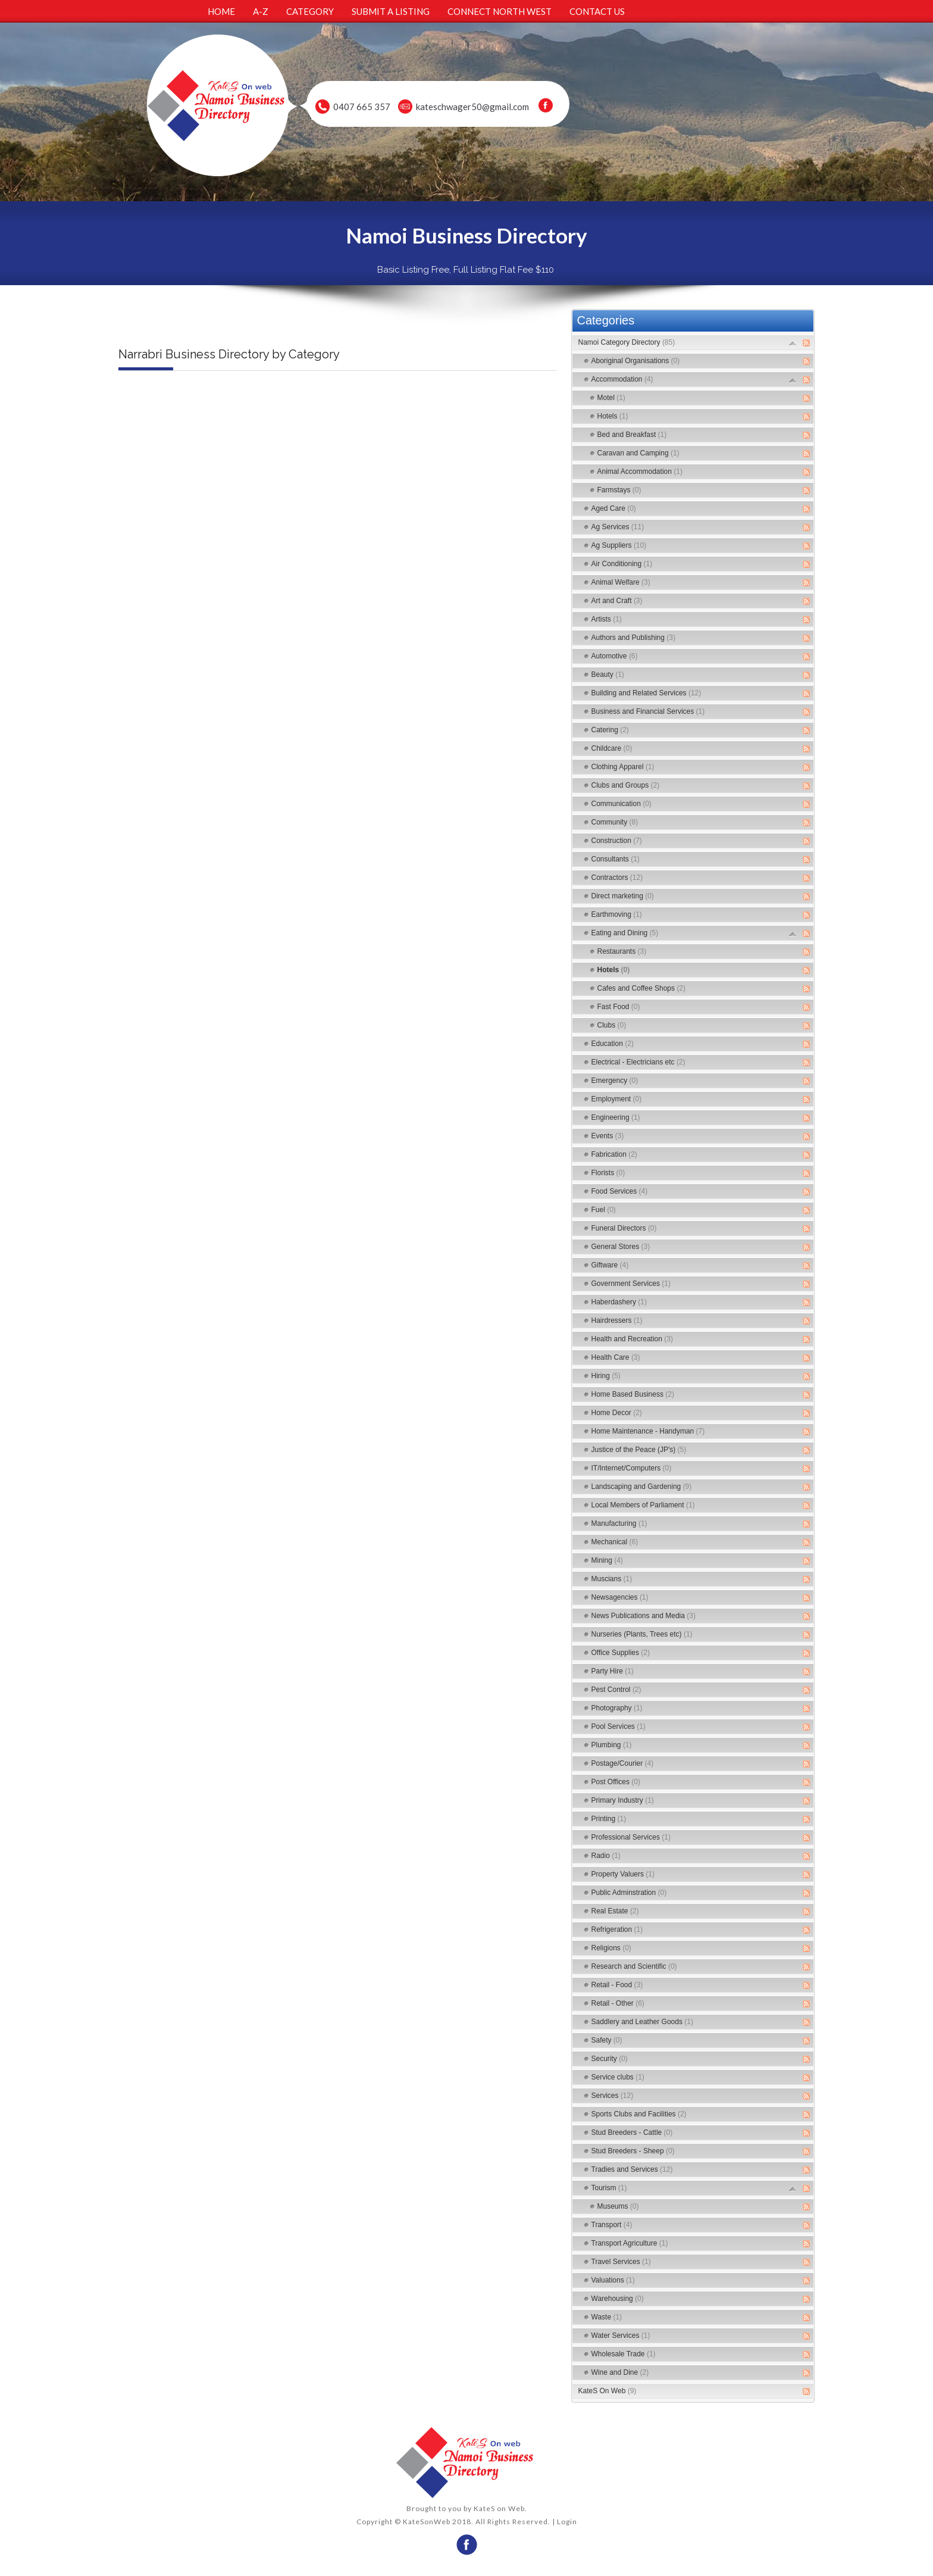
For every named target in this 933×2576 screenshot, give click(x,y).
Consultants (615, 859)
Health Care (615, 1357)
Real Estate (615, 1911)
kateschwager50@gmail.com (472, 106)
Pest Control (616, 1689)
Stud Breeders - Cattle (632, 2132)
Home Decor (616, 1413)
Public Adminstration (629, 1892)
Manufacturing (619, 1523)
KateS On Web (607, 2391)
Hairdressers (617, 1320)
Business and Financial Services (648, 711)
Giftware (610, 1265)
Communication (621, 804)
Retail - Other (617, 2003)
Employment (616, 1099)
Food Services (619, 1191)
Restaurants (622, 951)
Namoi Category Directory (626, 342)
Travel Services (621, 2261)
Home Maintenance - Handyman (648, 1431)
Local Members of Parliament (643, 1505)
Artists (606, 619)
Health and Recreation (632, 1339)
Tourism (609, 2188)
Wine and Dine (620, 2372)
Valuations (613, 2280)
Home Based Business (632, 1394)
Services (612, 2095)
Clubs (612, 1025)
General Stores (620, 1246)
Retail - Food (617, 1985)
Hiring (606, 1376)
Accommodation (622, 379)
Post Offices (615, 1782)
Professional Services (631, 1837)
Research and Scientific (634, 1966)
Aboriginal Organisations (635, 361)
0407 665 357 (361, 106)
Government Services (631, 1283)
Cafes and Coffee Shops (641, 988)
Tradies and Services (632, 2169)
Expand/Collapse (793, 343)
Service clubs (617, 2077)
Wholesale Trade (623, 2354)
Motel (611, 398)
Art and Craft (617, 601)
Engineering (615, 1117)
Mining (607, 1560)
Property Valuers (623, 1874)
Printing (609, 1819)
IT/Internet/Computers (631, 1468)
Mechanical (614, 1542)
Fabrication (614, 1154)
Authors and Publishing (633, 637)
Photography (617, 1708)
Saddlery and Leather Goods (642, 2022)
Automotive (614, 656)
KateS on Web (499, 2508)
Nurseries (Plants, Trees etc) (642, 1634)
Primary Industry (622, 1800)
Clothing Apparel (623, 767)
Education (612, 1043)
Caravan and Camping (638, 453)
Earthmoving (616, 914)
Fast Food (618, 1007)
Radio (606, 1855)
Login (567, 2521)
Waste (606, 2317)
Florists (608, 1173)
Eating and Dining (625, 933)
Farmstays (619, 490)
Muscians (612, 1579)
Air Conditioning (622, 564)
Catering (610, 730)
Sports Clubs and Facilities (639, 2114)
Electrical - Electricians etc (638, 1062)
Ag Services (617, 527)
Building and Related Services (646, 693)
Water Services (620, 2335)
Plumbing (611, 1745)
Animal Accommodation (639, 471)
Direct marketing (622, 896)
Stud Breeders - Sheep (633, 2151)
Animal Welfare (620, 582)
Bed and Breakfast (632, 434)
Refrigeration (617, 1929)
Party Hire (612, 1671)
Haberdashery (619, 1302)
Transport (612, 2225)
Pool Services (618, 1726)
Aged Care (613, 508)
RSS (806, 342)
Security (609, 2058)
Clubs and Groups (625, 785)
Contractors (617, 877)
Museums (618, 2206)
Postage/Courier (622, 1763)
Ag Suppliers (619, 545)
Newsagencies (620, 1597)
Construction (616, 840)
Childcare (612, 748)
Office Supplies (620, 1652)
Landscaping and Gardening (641, 1486)
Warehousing (617, 2298)
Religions (611, 1948)
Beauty (607, 674)
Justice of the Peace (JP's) (639, 1449)
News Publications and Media (643, 1616)
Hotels (612, 416)
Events (607, 1136)
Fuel (603, 1210)
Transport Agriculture (629, 2243)
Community (614, 822)
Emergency (614, 1080)
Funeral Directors (624, 1228)
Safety (606, 2040)
